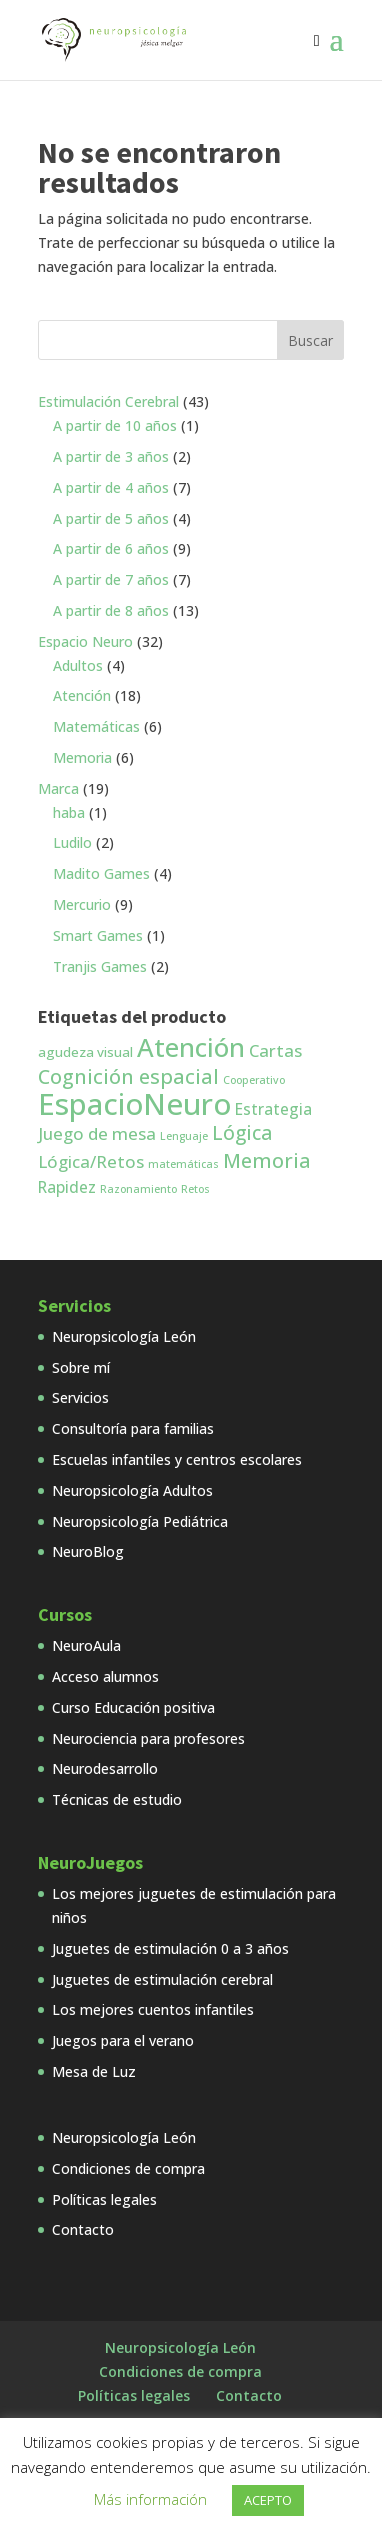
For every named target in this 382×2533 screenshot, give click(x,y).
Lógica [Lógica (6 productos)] (242, 1133)
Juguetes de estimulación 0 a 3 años (170, 1948)
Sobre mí (81, 1367)
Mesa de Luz (94, 2071)
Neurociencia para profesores (148, 1738)
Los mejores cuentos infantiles (153, 2009)
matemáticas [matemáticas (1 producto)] (183, 1164)
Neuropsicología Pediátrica (140, 1521)
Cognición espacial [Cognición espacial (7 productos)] (128, 1076)
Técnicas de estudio (117, 1799)
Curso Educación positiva (133, 1707)
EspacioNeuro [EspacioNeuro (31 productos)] (134, 1104)
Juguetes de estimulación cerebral (162, 1979)
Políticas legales (104, 2199)
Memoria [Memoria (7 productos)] (267, 1160)
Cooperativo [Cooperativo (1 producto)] (254, 1080)
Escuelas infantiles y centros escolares (177, 1459)
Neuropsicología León (124, 1336)
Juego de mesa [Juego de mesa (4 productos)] (97, 1133)
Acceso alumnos (105, 1676)
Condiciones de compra (128, 2168)
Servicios (80, 1397)
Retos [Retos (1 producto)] (195, 1189)
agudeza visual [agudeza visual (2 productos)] (85, 1052)
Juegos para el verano (123, 2040)
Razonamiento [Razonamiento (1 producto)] (138, 1189)
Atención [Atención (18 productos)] (191, 1047)
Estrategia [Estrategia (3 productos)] (273, 1109)
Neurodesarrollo (105, 1768)
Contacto (83, 2229)
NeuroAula (86, 1645)
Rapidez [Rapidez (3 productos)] (67, 1187)
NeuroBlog (88, 1551)
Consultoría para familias (133, 1428)
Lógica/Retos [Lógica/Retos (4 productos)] (91, 1161)
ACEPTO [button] (268, 2500)
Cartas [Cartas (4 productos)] (275, 1050)
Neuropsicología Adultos (132, 1490)
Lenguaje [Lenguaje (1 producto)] (184, 1136)
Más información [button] (150, 2499)
